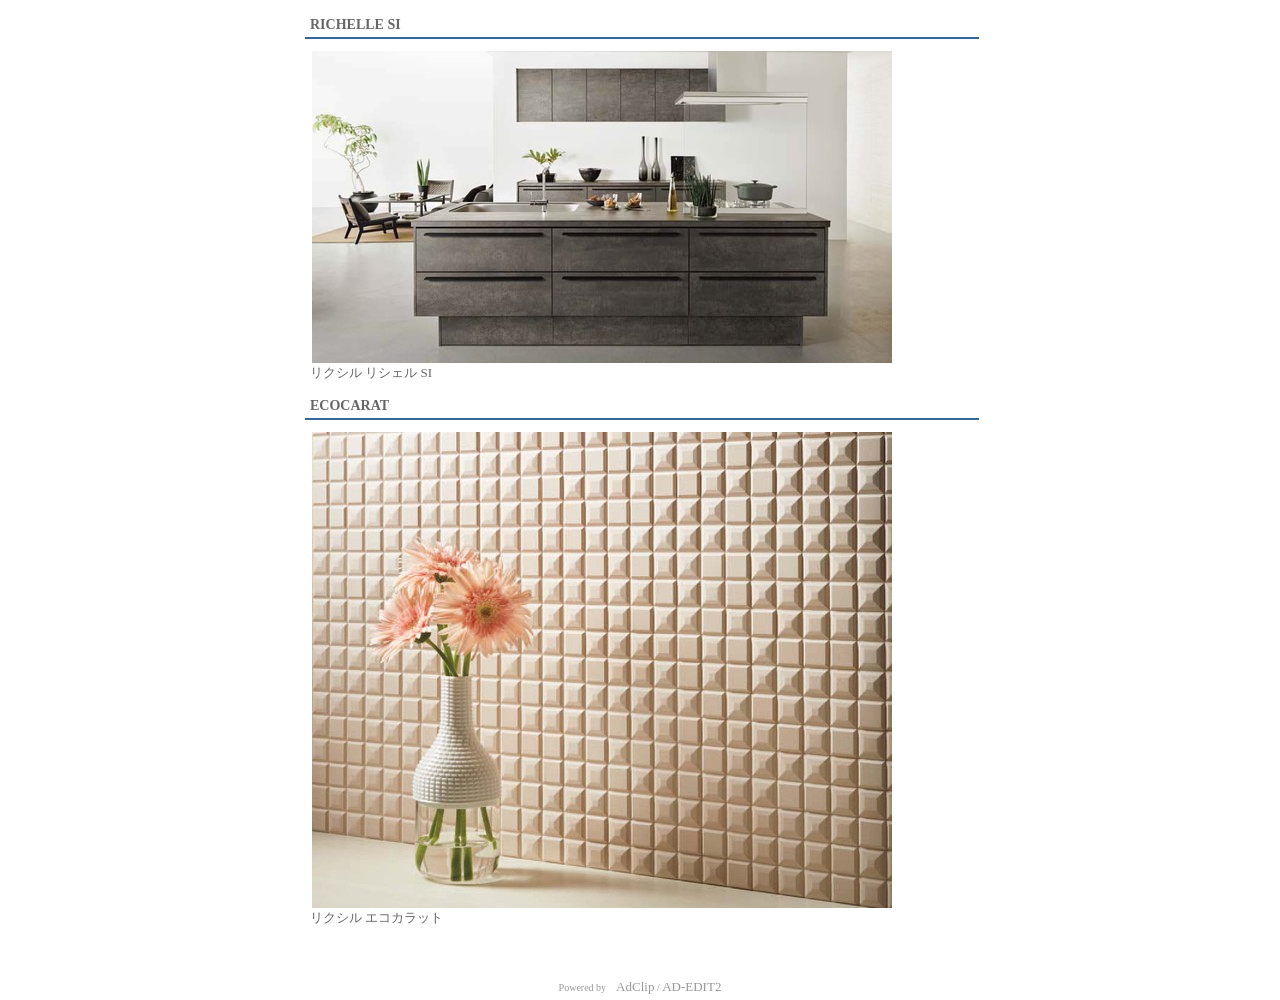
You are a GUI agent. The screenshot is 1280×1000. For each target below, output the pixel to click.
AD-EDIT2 (691, 986)
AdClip (635, 986)
